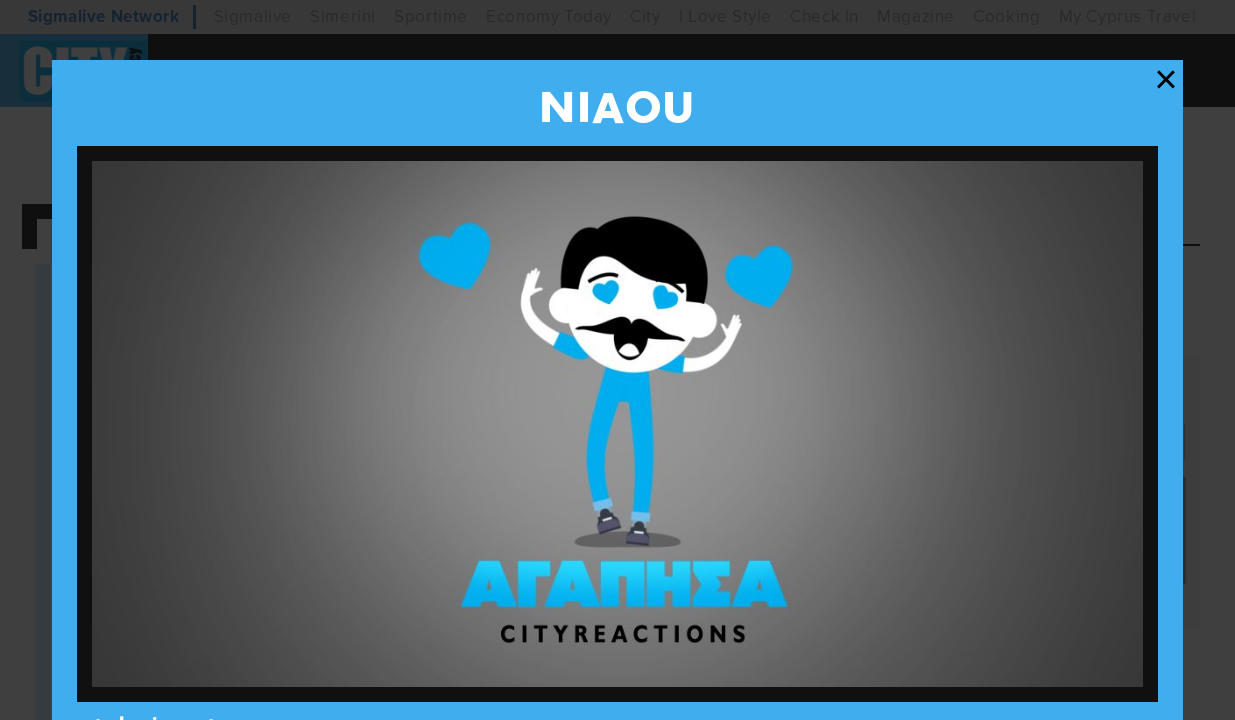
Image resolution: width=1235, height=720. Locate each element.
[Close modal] (1165, 80)
